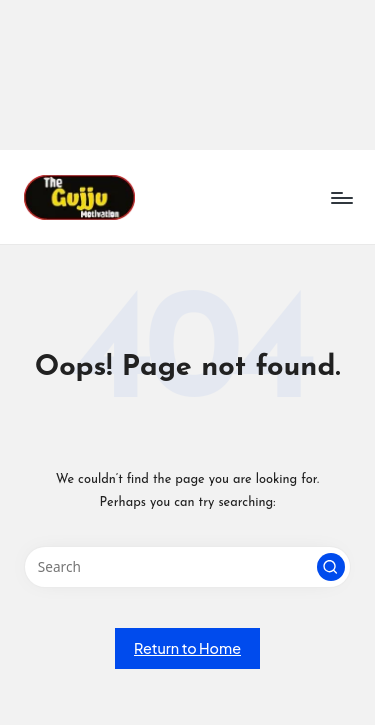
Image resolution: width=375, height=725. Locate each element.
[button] (331, 567)
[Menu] (341, 197)
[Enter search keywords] (187, 567)
